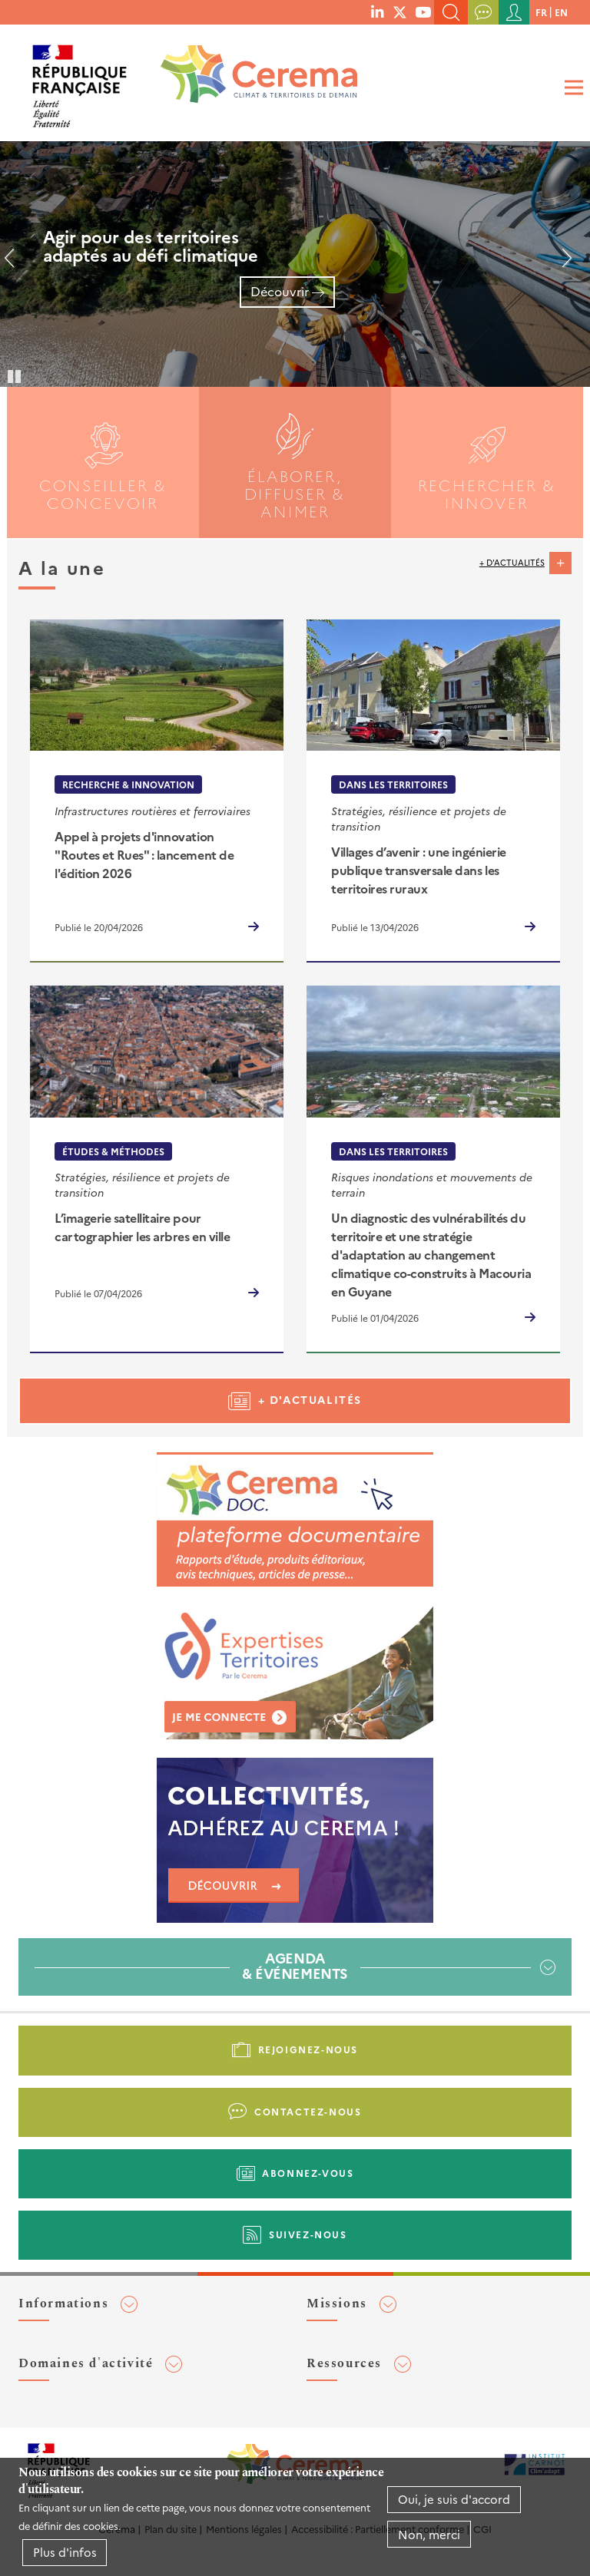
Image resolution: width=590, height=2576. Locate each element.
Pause (15, 375)
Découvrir (279, 290)
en (561, 11)
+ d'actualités (512, 562)
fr (541, 11)
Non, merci (429, 2534)
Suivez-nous (308, 2234)
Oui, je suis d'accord (454, 2499)
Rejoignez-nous (308, 2049)
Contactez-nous (307, 2111)
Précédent (15, 264)
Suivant (560, 264)
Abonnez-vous (307, 2172)
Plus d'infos (65, 2552)
